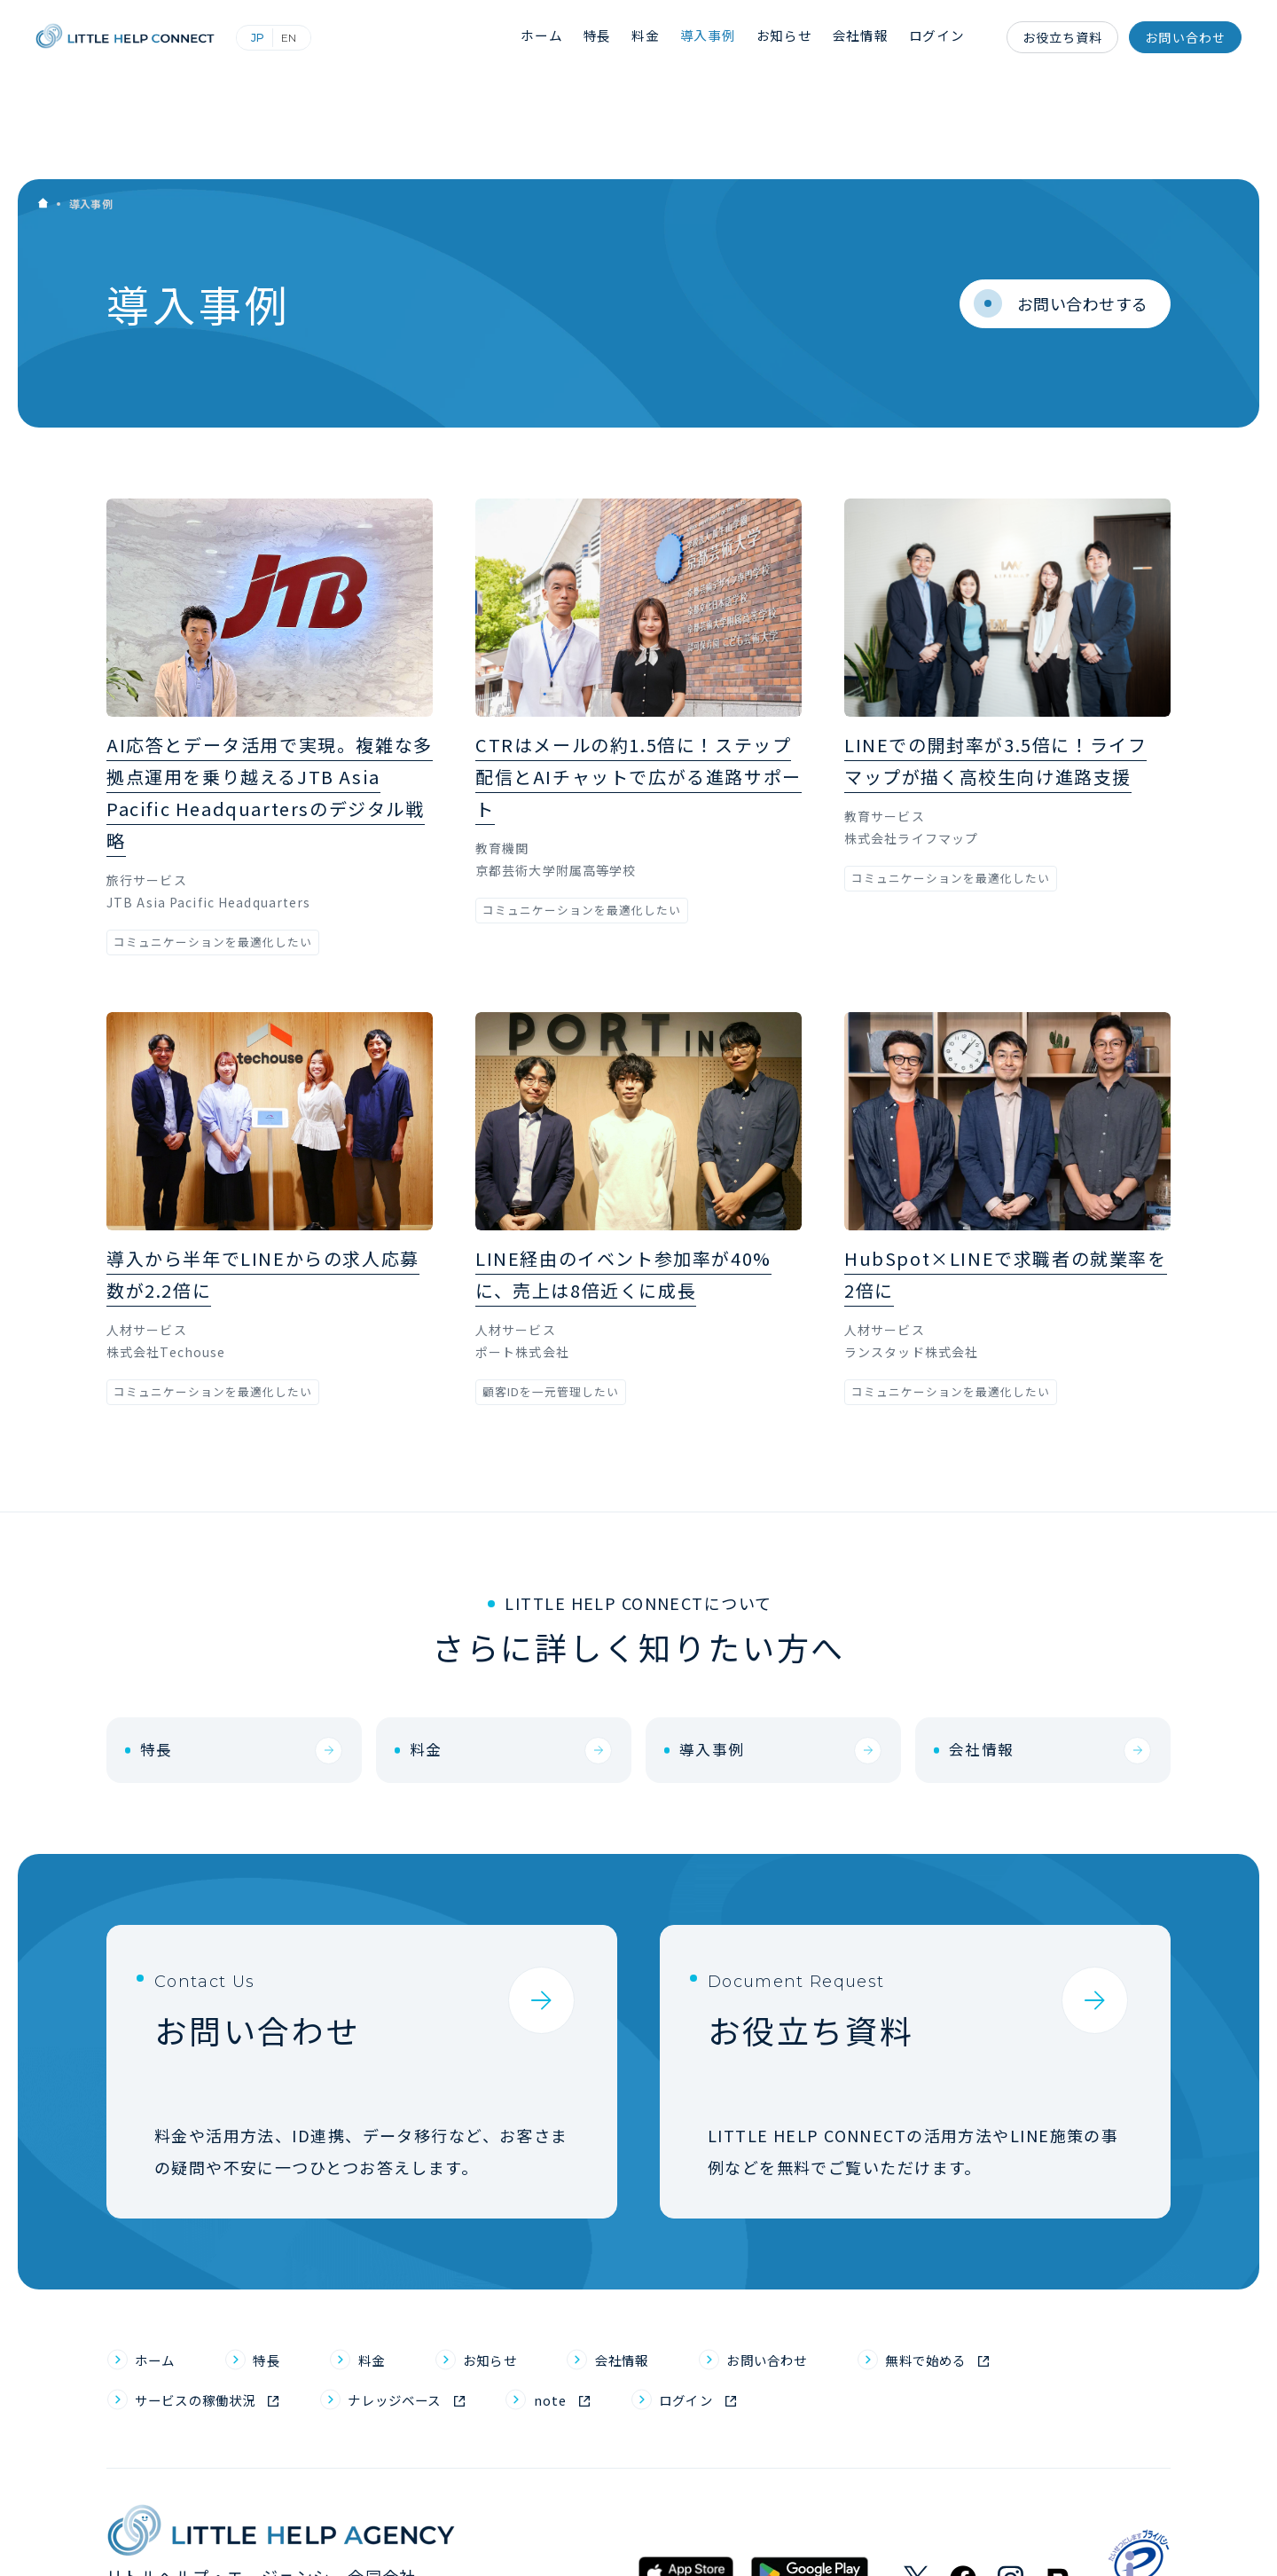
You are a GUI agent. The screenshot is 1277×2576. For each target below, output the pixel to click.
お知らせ (791, 37)
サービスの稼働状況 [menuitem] (212, 2314)
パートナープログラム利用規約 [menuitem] (1077, 2540)
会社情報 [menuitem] (670, 2268)
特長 (609, 37)
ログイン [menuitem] (764, 2314)
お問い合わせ (1185, 37)
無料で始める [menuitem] (1016, 2268)
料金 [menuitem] (393, 2268)
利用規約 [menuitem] (935, 2540)
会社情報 (865, 37)
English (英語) (314, 37)
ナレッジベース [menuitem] (443, 2314)
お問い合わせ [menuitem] (835, 2268)
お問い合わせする (1059, 198)
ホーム (556, 37)
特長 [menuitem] (280, 2268)
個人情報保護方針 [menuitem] (679, 2540)
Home (42, 101)
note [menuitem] (616, 2314)
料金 (656, 37)
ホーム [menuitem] (160, 2268)
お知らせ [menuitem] (523, 2268)
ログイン (939, 37)
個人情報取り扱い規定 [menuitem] (821, 2540)
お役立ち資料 (1062, 37)
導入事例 (717, 37)
